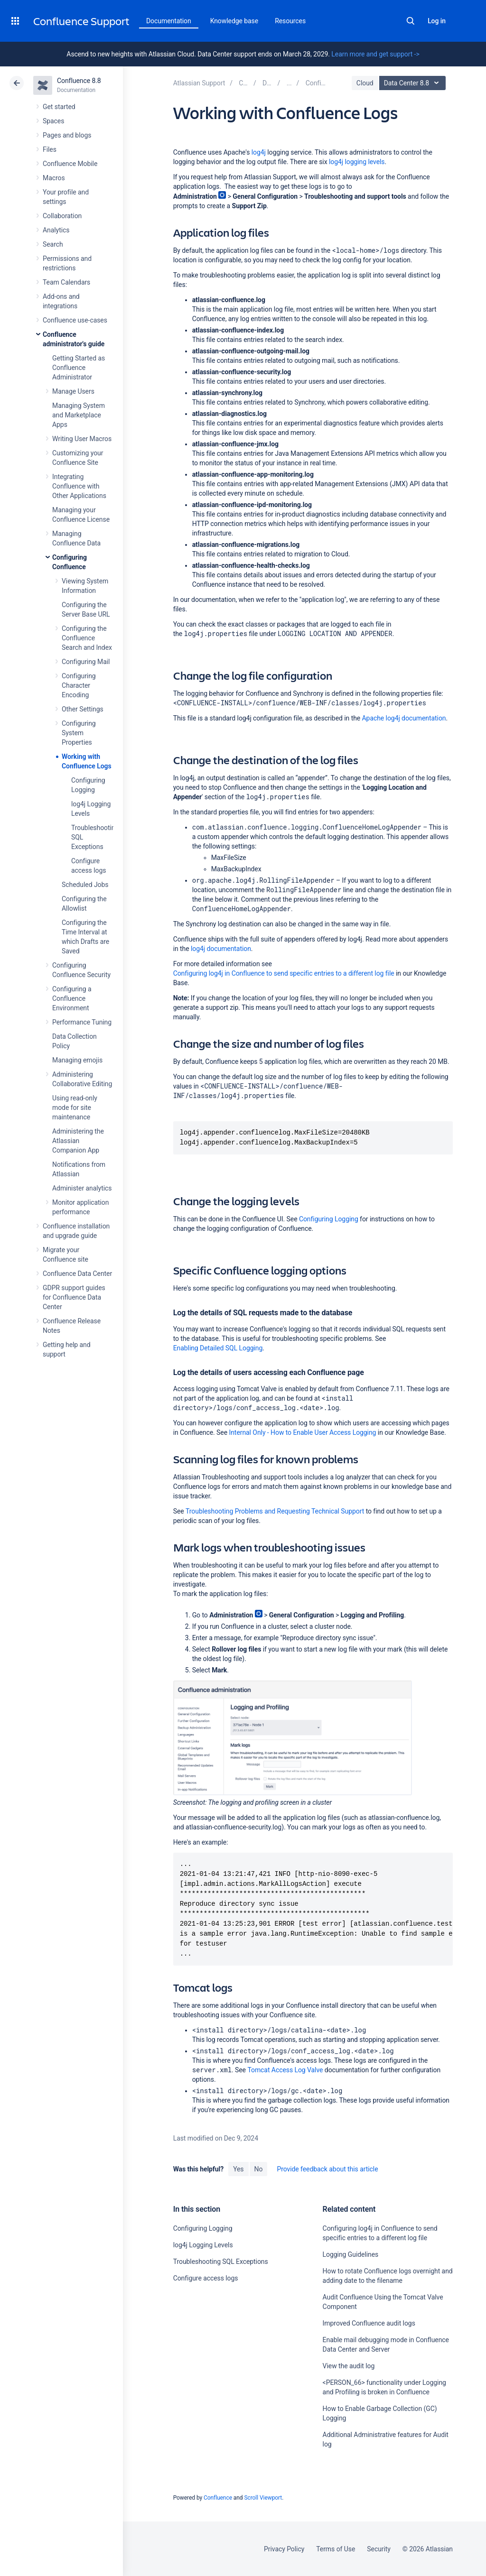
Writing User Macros (82, 439)
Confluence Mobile (70, 163)
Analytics (56, 230)
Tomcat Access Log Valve (285, 2070)
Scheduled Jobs (85, 884)
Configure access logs (205, 2278)
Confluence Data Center (77, 1273)
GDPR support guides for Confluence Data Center (74, 1297)
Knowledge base (234, 21)
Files (49, 149)
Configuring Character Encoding (79, 685)
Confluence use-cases (75, 320)
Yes (238, 2169)
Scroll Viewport (263, 2497)
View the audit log (349, 2366)
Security (379, 2549)
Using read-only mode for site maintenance (74, 1107)
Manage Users (73, 391)
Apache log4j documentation (404, 718)
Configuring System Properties (79, 733)
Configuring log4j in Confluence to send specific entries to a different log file (283, 973)
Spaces (53, 121)
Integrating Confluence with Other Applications (79, 486)
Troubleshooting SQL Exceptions (220, 2261)
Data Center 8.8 (413, 83)
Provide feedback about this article (327, 2169)
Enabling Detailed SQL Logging (218, 1348)
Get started (59, 107)
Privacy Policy (284, 2549)
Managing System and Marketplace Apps (78, 415)
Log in (437, 21)
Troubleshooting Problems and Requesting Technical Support (275, 1511)
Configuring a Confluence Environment (72, 998)
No (258, 2169)
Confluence (218, 2497)
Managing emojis (77, 1060)
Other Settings (82, 709)
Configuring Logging (328, 1219)
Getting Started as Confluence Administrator (78, 367)
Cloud (365, 83)
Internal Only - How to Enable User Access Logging (302, 1432)
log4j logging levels (357, 162)
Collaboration (62, 216)
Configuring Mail (86, 661)
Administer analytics (82, 1188)
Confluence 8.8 (79, 80)
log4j (259, 152)
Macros (54, 178)
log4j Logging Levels (203, 2245)
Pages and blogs (67, 135)
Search (410, 20)
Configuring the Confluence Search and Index (87, 638)
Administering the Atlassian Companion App (78, 1140)
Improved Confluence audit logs (369, 2323)
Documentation (168, 21)
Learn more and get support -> (375, 54)
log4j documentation (221, 948)
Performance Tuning (82, 1022)
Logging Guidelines (351, 2254)
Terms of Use (335, 2549)
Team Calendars (66, 282)
